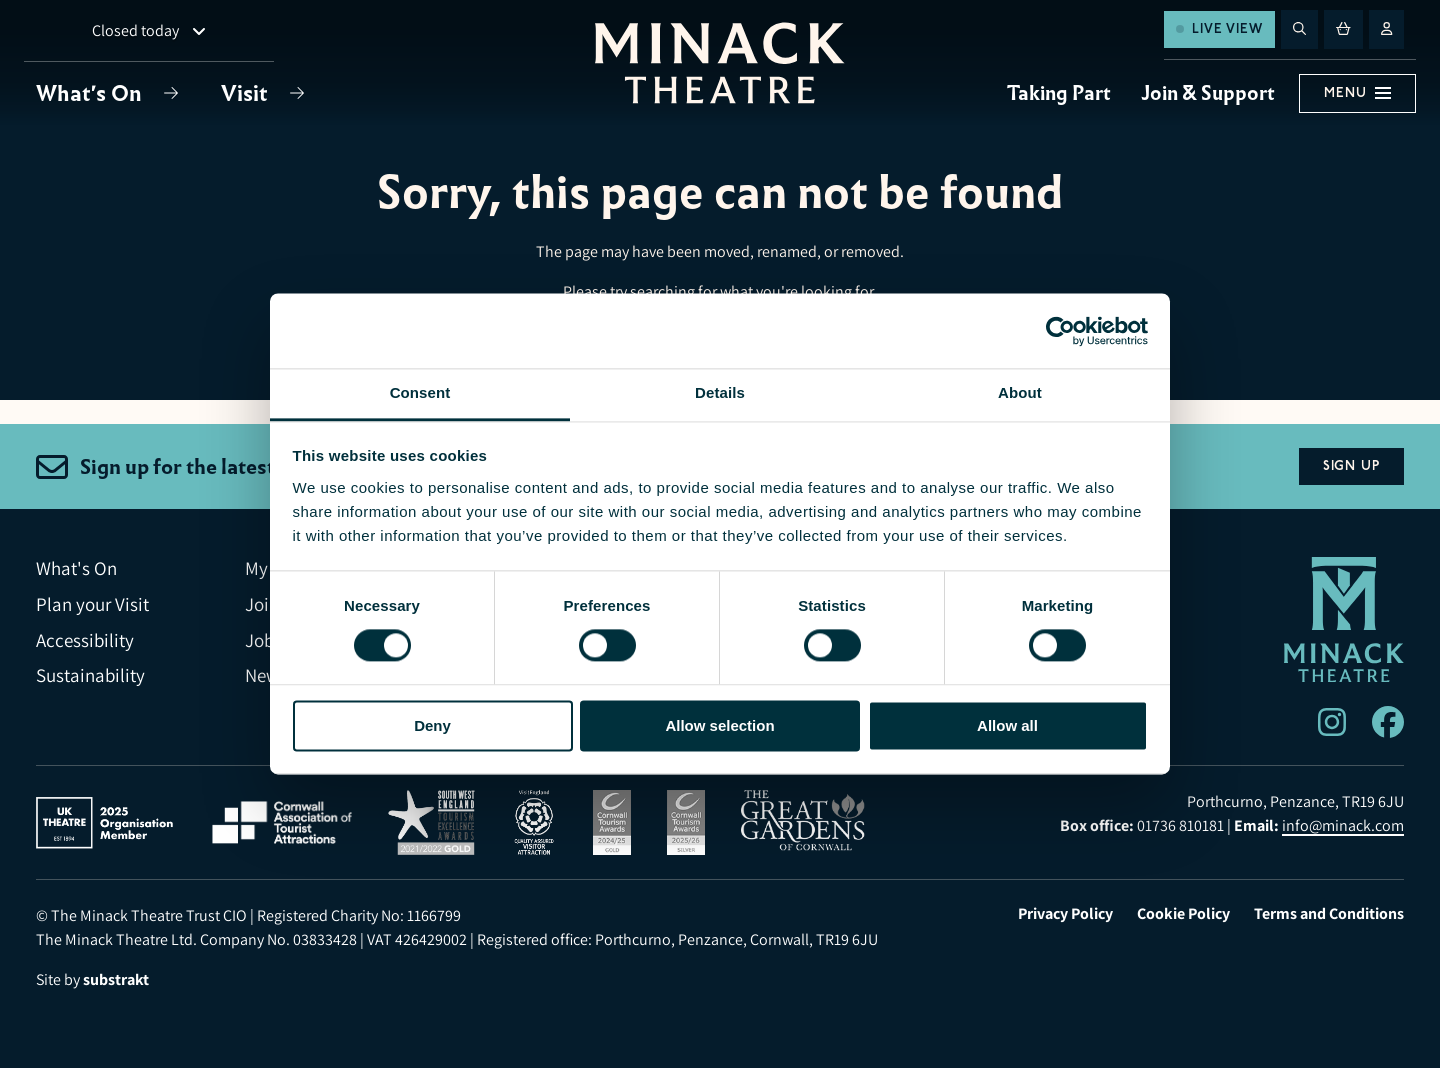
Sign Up (1351, 466)
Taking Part (1059, 93)
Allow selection (719, 725)
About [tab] (1020, 392)
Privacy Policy (1065, 914)
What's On (91, 93)
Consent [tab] (420, 392)
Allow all (1007, 725)
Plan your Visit (92, 604)
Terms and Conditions (1329, 914)
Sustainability (90, 675)
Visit (247, 93)
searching (662, 291)
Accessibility (85, 640)
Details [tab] (720, 392)
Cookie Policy (1183, 914)
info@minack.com (1343, 825)
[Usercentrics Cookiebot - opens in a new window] (1060, 331)
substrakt (116, 979)
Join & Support (1208, 93)
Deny (432, 725)
